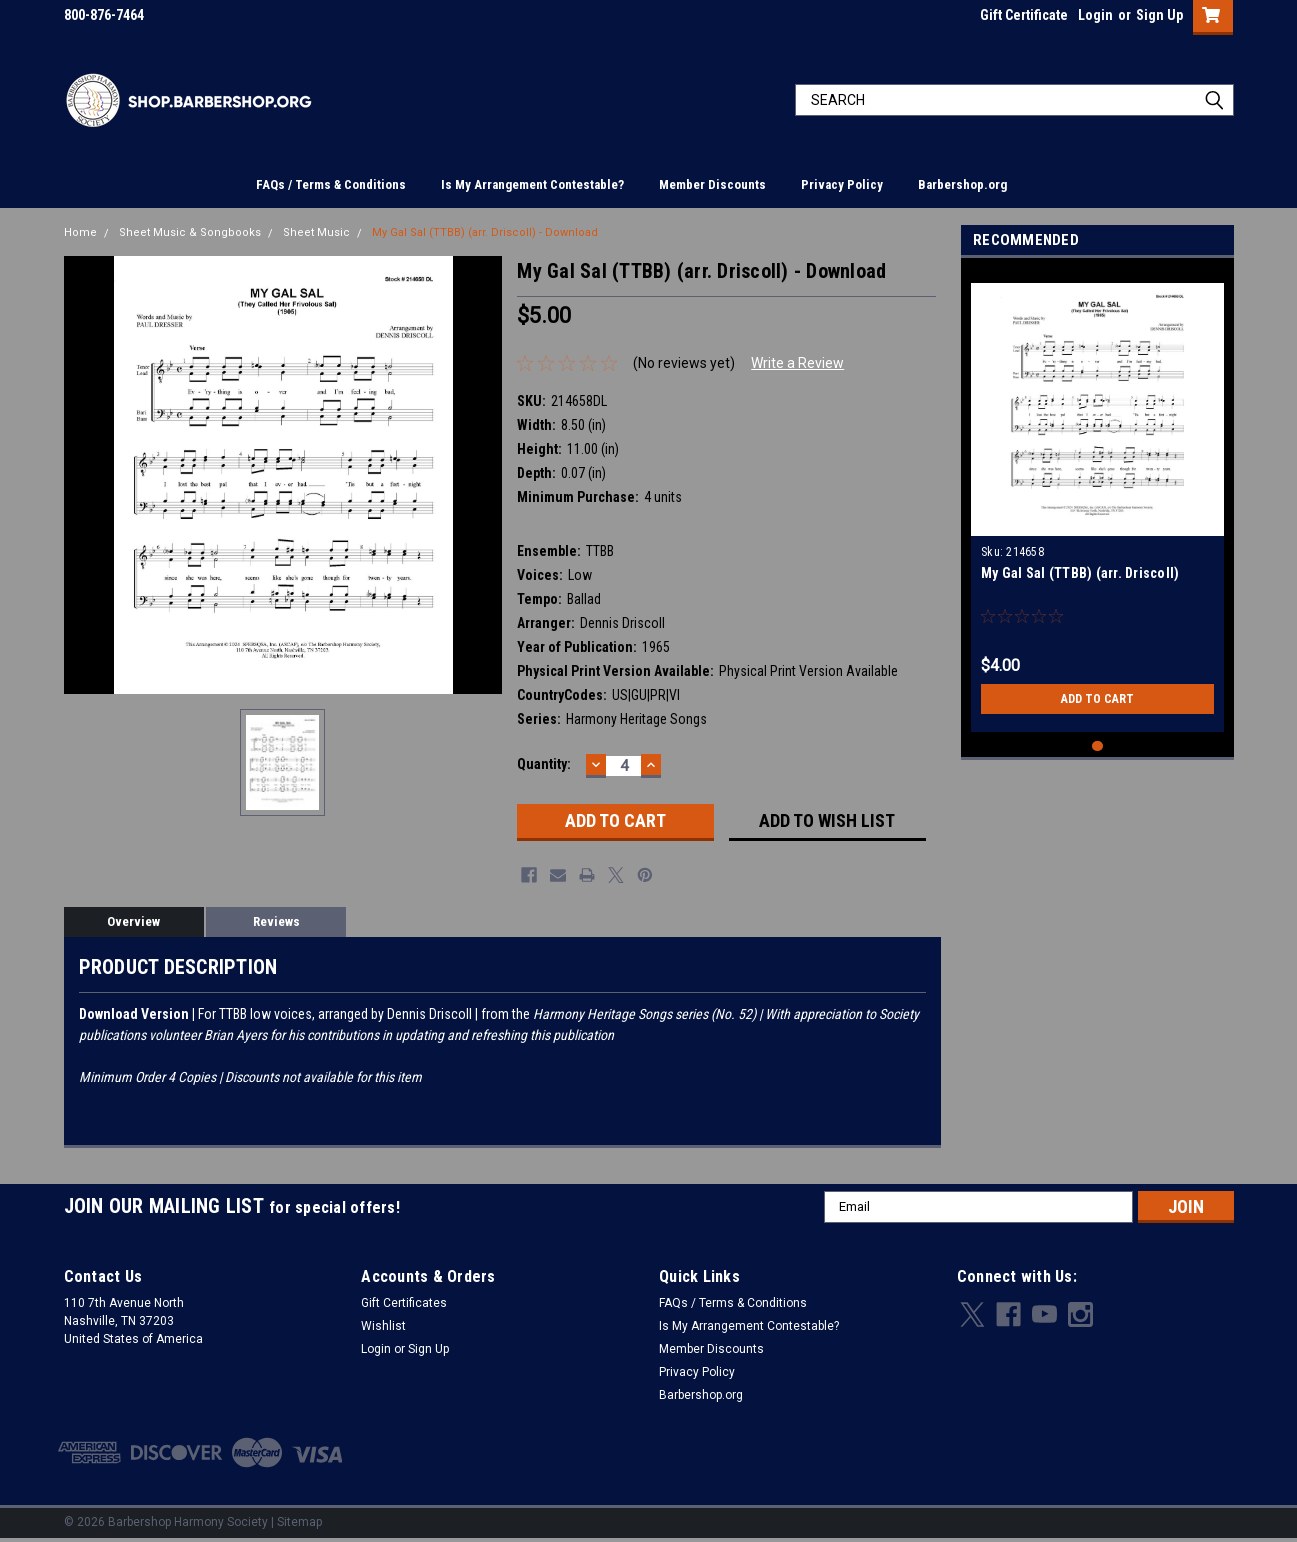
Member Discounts (712, 184)
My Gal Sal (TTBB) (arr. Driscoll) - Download (485, 232)
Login (1095, 15)
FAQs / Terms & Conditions (331, 184)
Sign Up (1159, 15)
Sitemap (299, 1522)
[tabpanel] (1097, 500)
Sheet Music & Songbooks (190, 232)
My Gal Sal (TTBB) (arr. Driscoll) (1080, 573)
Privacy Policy (842, 184)
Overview (133, 921)
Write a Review (797, 363)
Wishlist (383, 1326)
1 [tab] (1097, 746)
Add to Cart (1097, 699)
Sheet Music (316, 232)
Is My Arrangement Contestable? (532, 184)
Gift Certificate (1024, 15)
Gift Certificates (404, 1303)
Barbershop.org (962, 184)
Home (80, 232)
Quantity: (544, 764)
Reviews (276, 921)
